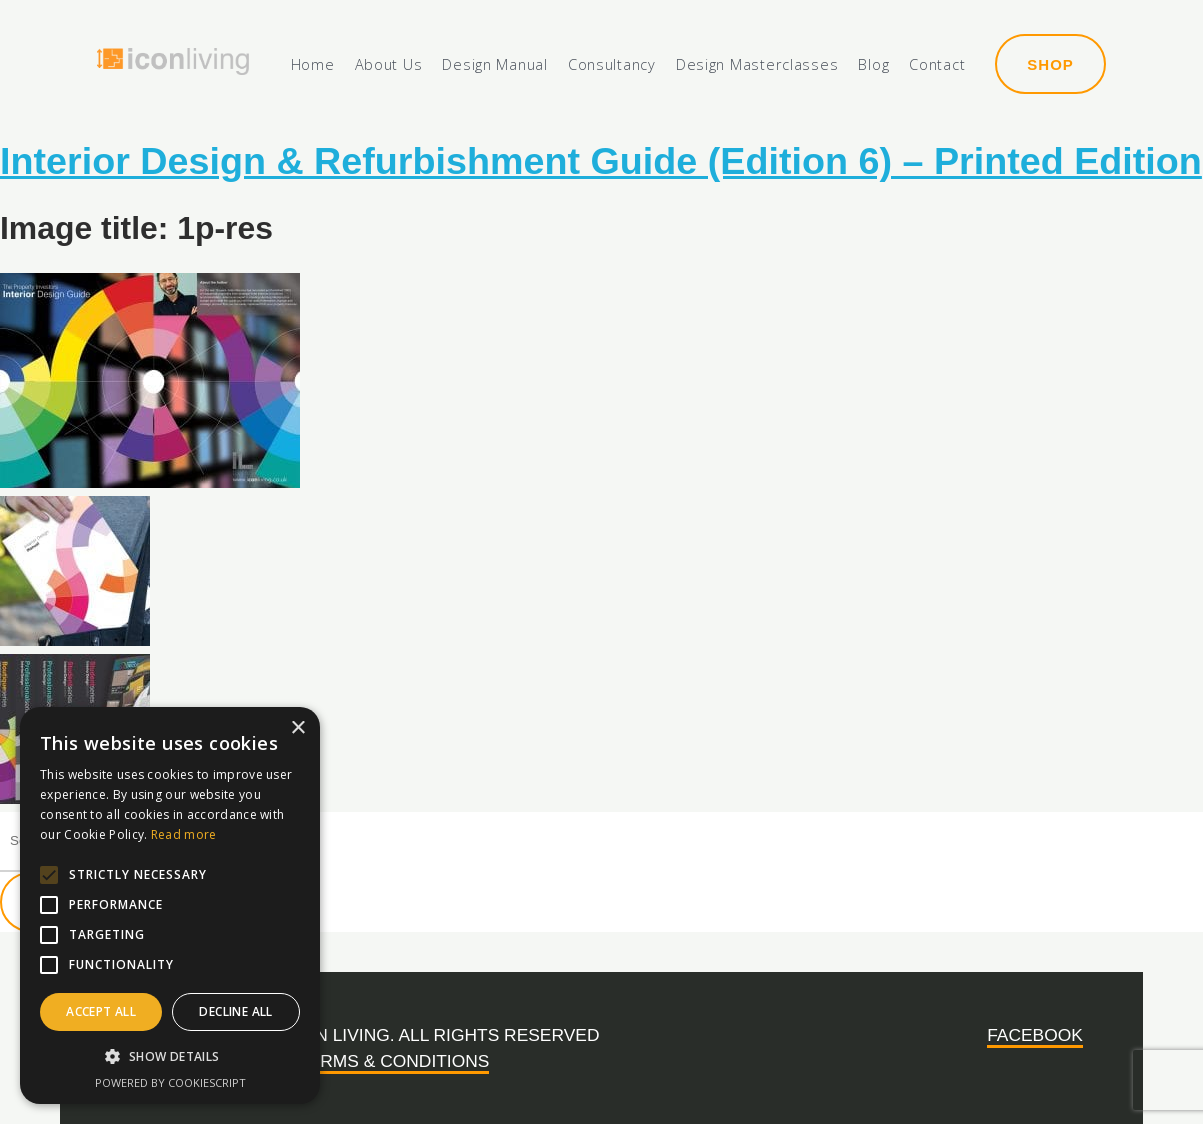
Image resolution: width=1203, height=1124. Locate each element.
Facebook (1035, 1035)
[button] (170, 1057)
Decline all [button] (235, 1011)
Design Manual (494, 65)
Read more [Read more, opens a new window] (184, 834)
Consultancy (612, 65)
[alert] (170, 905)
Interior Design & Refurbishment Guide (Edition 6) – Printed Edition (601, 161)
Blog (873, 65)
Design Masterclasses (757, 65)
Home (313, 65)
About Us (389, 65)
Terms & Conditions (393, 1061)
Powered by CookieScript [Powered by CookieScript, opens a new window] (170, 1082)
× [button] (297, 728)
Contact (937, 65)
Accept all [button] (101, 1011)
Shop (1050, 64)
